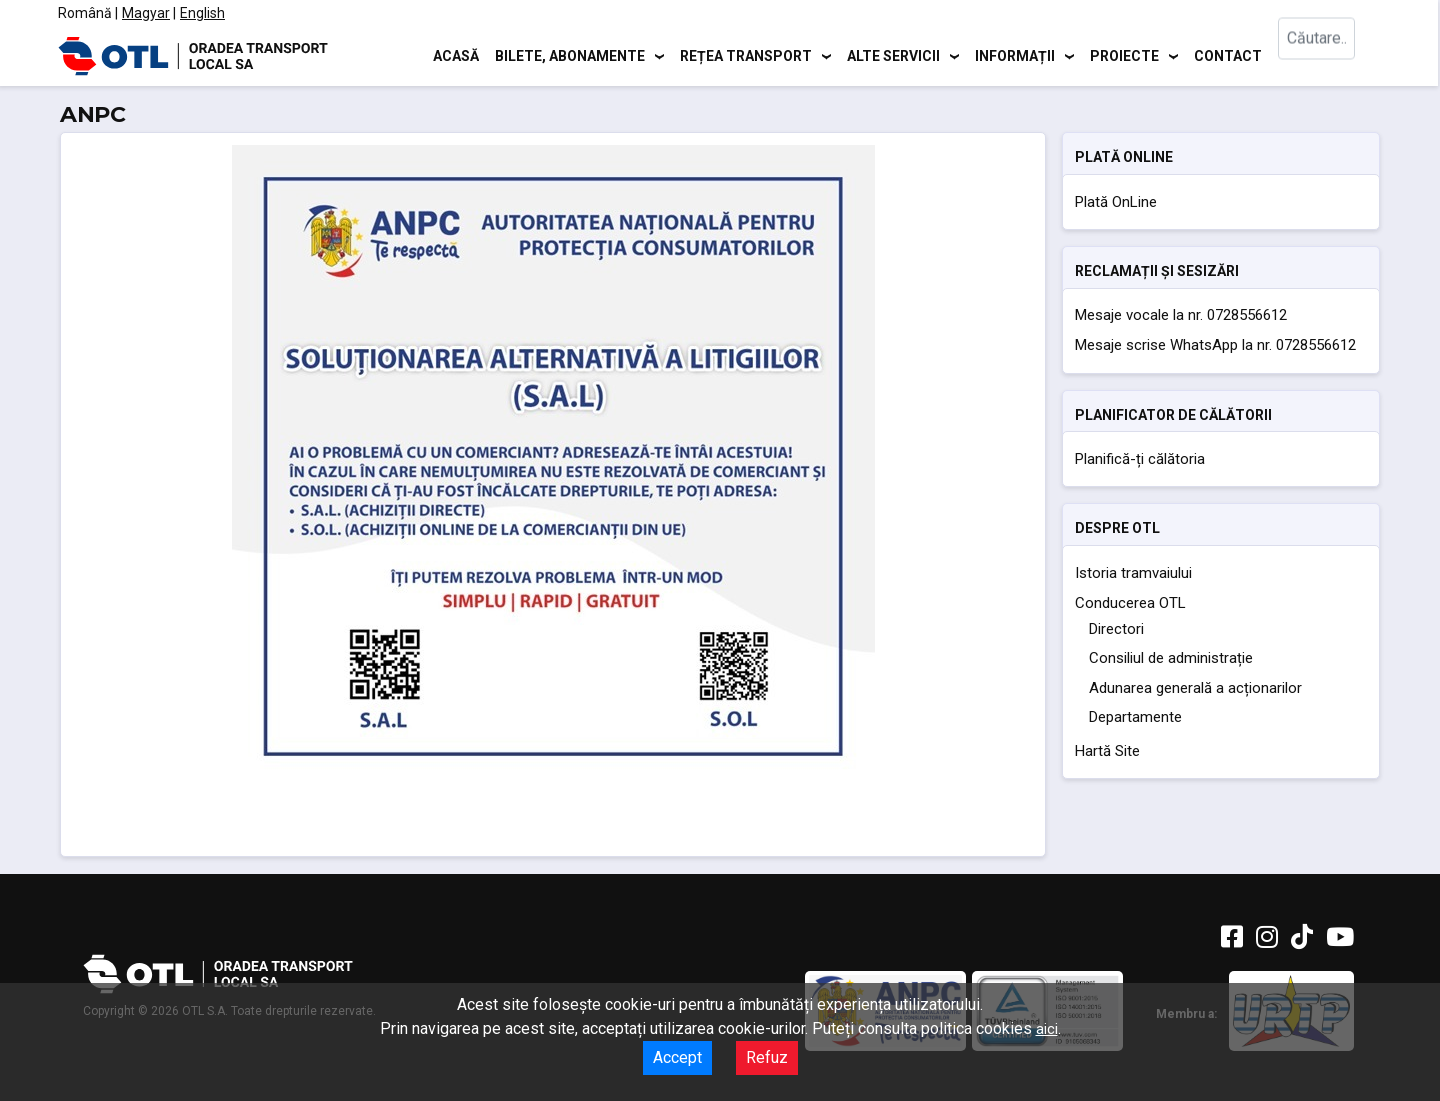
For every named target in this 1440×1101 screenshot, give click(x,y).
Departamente (1135, 717)
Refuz (767, 1057)
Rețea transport (746, 55)
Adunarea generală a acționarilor (1195, 688)
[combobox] (1328, 55)
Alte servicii (893, 55)
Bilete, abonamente (570, 55)
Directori (1116, 629)
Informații (1015, 55)
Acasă (456, 55)
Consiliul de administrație (1171, 658)
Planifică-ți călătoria (1140, 459)
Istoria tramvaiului (1133, 573)
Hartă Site (1107, 751)
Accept (677, 1057)
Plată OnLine (1116, 202)
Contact (1228, 55)
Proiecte (1124, 55)
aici (1047, 1029)
